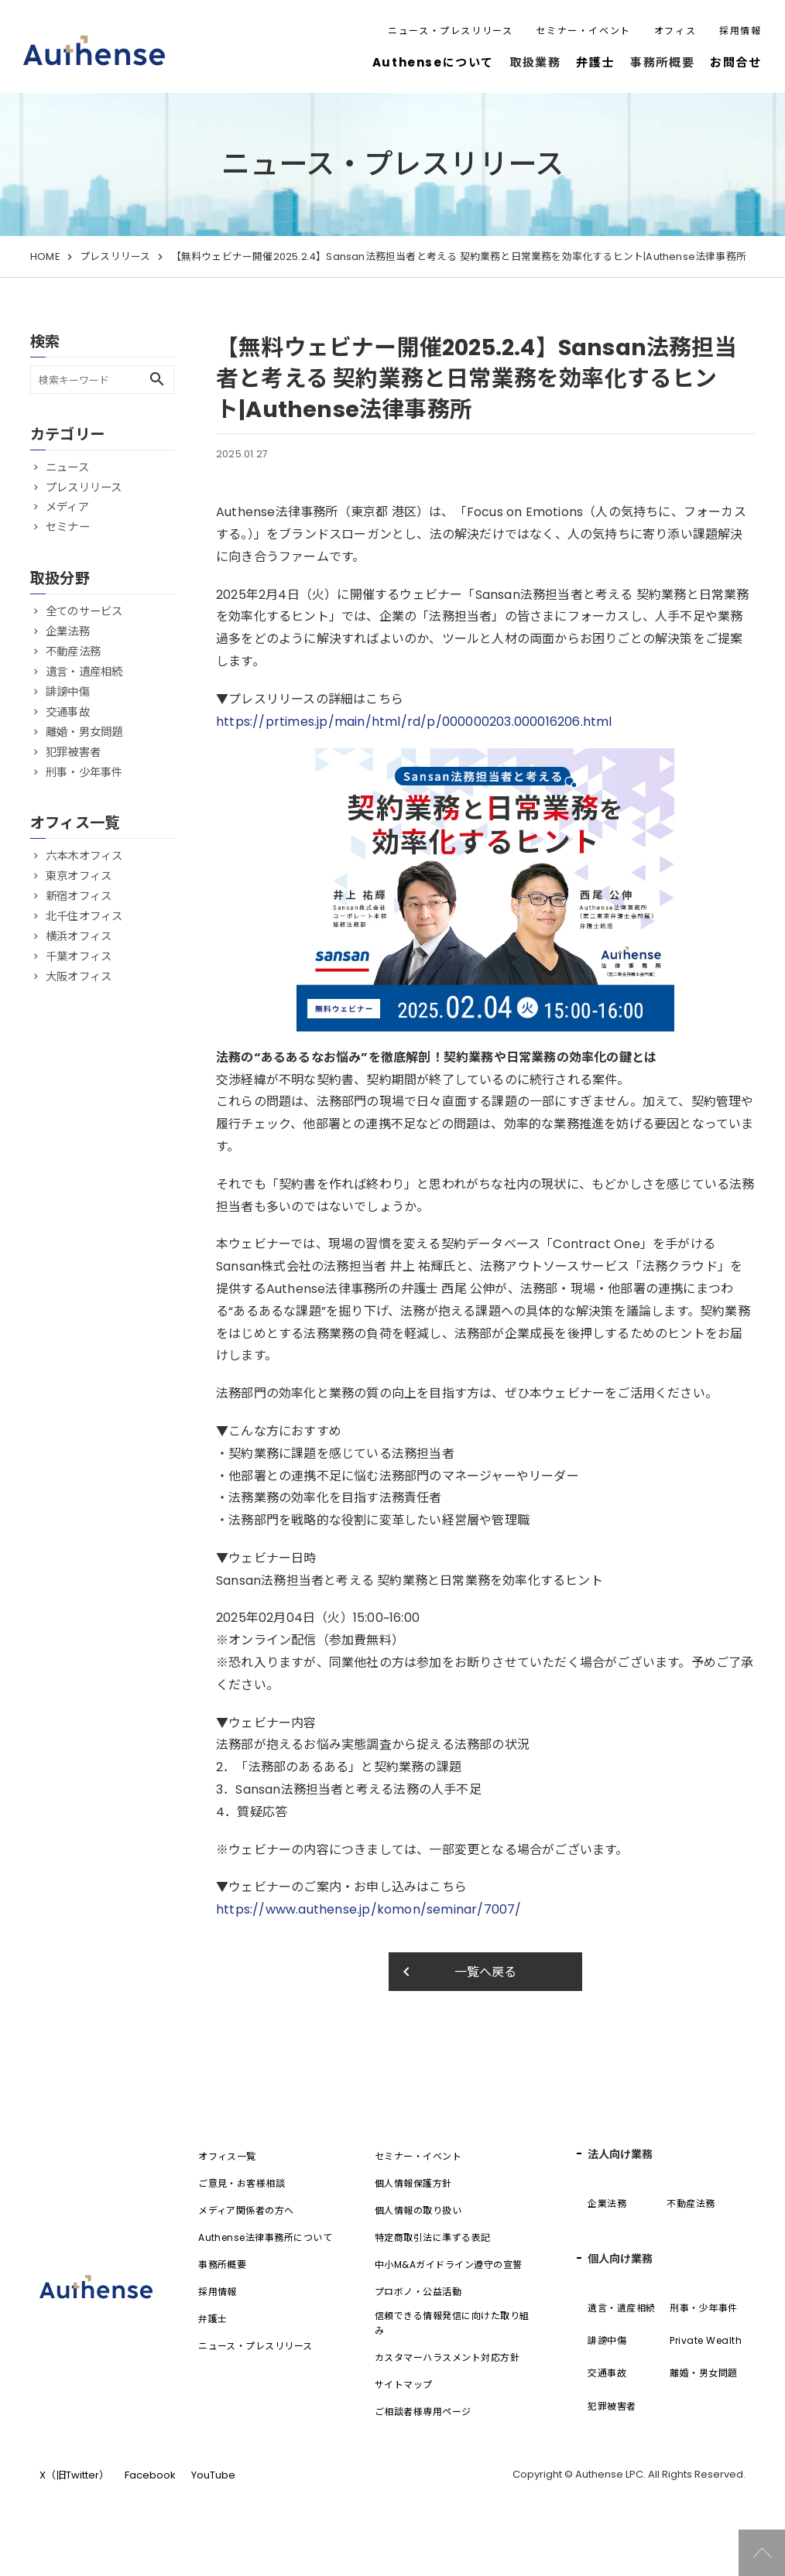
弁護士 (595, 62)
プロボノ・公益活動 (418, 2291)
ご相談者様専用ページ (423, 2411)
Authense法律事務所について (265, 2237)
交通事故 (68, 712)
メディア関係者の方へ (246, 2210)
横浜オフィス (78, 936)
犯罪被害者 (73, 752)
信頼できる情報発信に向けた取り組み (452, 2323)
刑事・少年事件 (84, 772)
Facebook (150, 2475)
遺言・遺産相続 (84, 671)
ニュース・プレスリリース (450, 30)
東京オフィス (78, 876)
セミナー (68, 527)
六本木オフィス (84, 856)
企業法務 (68, 631)
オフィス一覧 (227, 2156)
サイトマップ (404, 2384)
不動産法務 (73, 651)
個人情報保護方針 (413, 2183)
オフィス (675, 30)
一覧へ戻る (457, 1971)
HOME (45, 256)
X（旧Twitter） (74, 2475)
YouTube (213, 2475)
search (157, 379)
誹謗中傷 (68, 692)
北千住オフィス (84, 916)
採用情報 (740, 30)
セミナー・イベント (583, 30)
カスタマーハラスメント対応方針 (447, 2357)
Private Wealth (706, 2340)
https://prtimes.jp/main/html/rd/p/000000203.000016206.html (414, 721)
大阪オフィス (78, 976)
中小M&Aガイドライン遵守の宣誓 (449, 2264)
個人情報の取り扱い (418, 2210)
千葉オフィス (78, 956)
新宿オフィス (78, 896)
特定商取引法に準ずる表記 (433, 2237)
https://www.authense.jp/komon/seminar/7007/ (369, 1909)
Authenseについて (433, 62)
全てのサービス (84, 611)
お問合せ (735, 62)
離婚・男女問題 (84, 732)
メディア (67, 507)
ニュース (67, 467)
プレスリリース (115, 256)
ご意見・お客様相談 (241, 2183)
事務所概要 (222, 2264)
